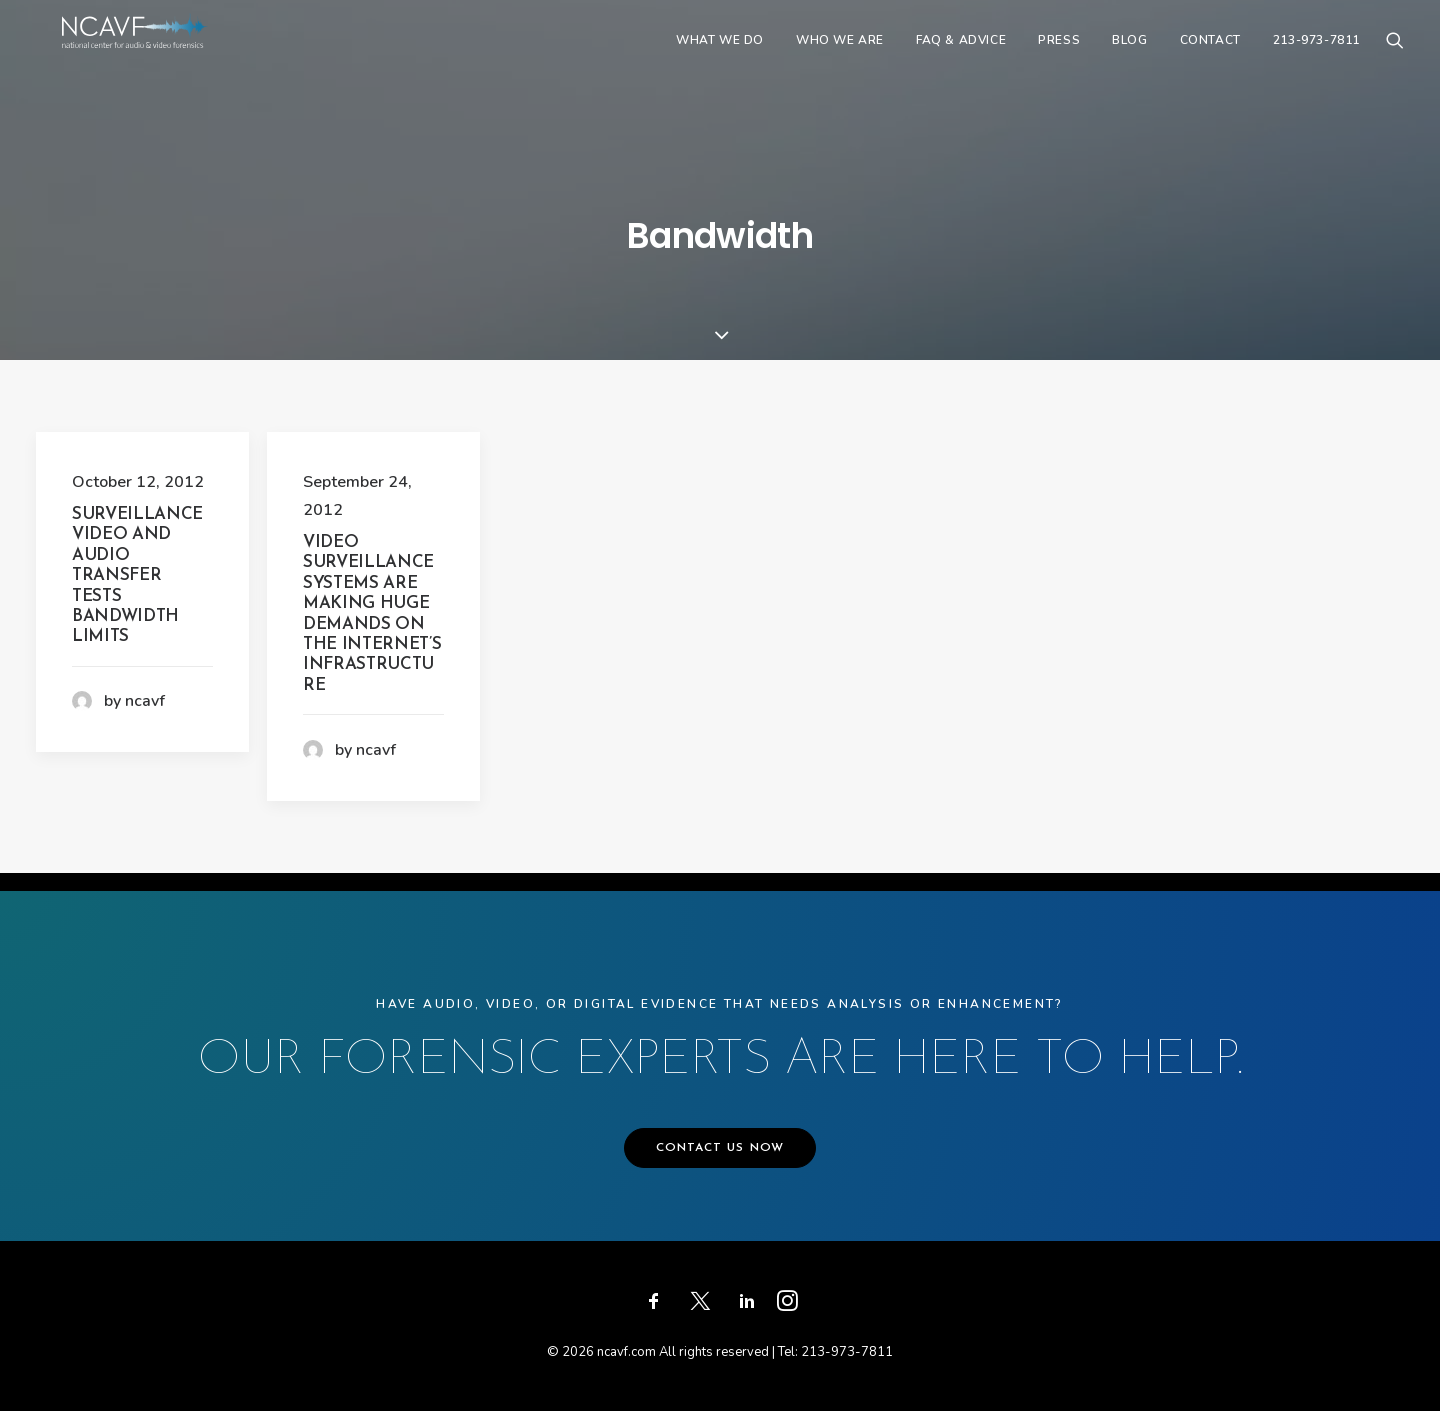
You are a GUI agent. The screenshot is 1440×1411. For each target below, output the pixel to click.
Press (1059, 57)
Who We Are (840, 57)
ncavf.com (626, 1352)
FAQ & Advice (961, 57)
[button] (1395, 57)
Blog (1129, 57)
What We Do (720, 57)
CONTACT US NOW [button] (720, 1148)
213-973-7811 (1316, 57)
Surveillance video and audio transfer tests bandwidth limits (137, 575)
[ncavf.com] (165, 57)
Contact (1210, 57)
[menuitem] (720, 57)
